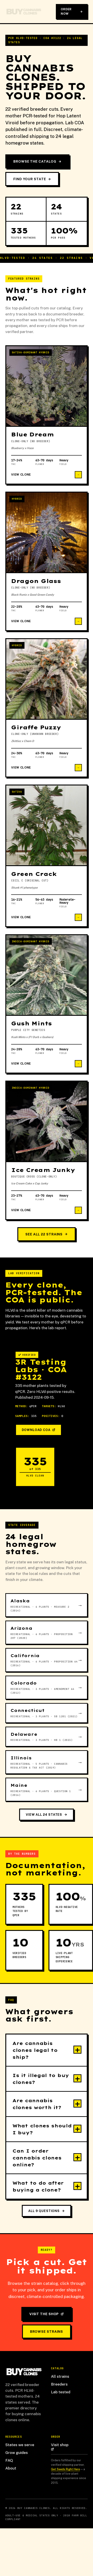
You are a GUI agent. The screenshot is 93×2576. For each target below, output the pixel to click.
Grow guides (16, 2452)
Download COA (38, 1430)
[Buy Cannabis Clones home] (23, 11)
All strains (60, 2376)
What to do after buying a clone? (38, 2186)
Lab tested (60, 2392)
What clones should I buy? (42, 2129)
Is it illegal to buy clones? (40, 2079)
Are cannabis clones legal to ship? (35, 2050)
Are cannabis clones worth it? (36, 2104)
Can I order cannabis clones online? (37, 2157)
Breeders (59, 2384)
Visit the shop (46, 2314)
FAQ (9, 2460)
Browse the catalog (37, 161)
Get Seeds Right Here (65, 2469)
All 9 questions (46, 2211)
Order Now (72, 11)
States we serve (19, 2445)
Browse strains (46, 2331)
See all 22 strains (46, 1234)
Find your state (32, 179)
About (10, 2468)
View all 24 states (46, 1814)
